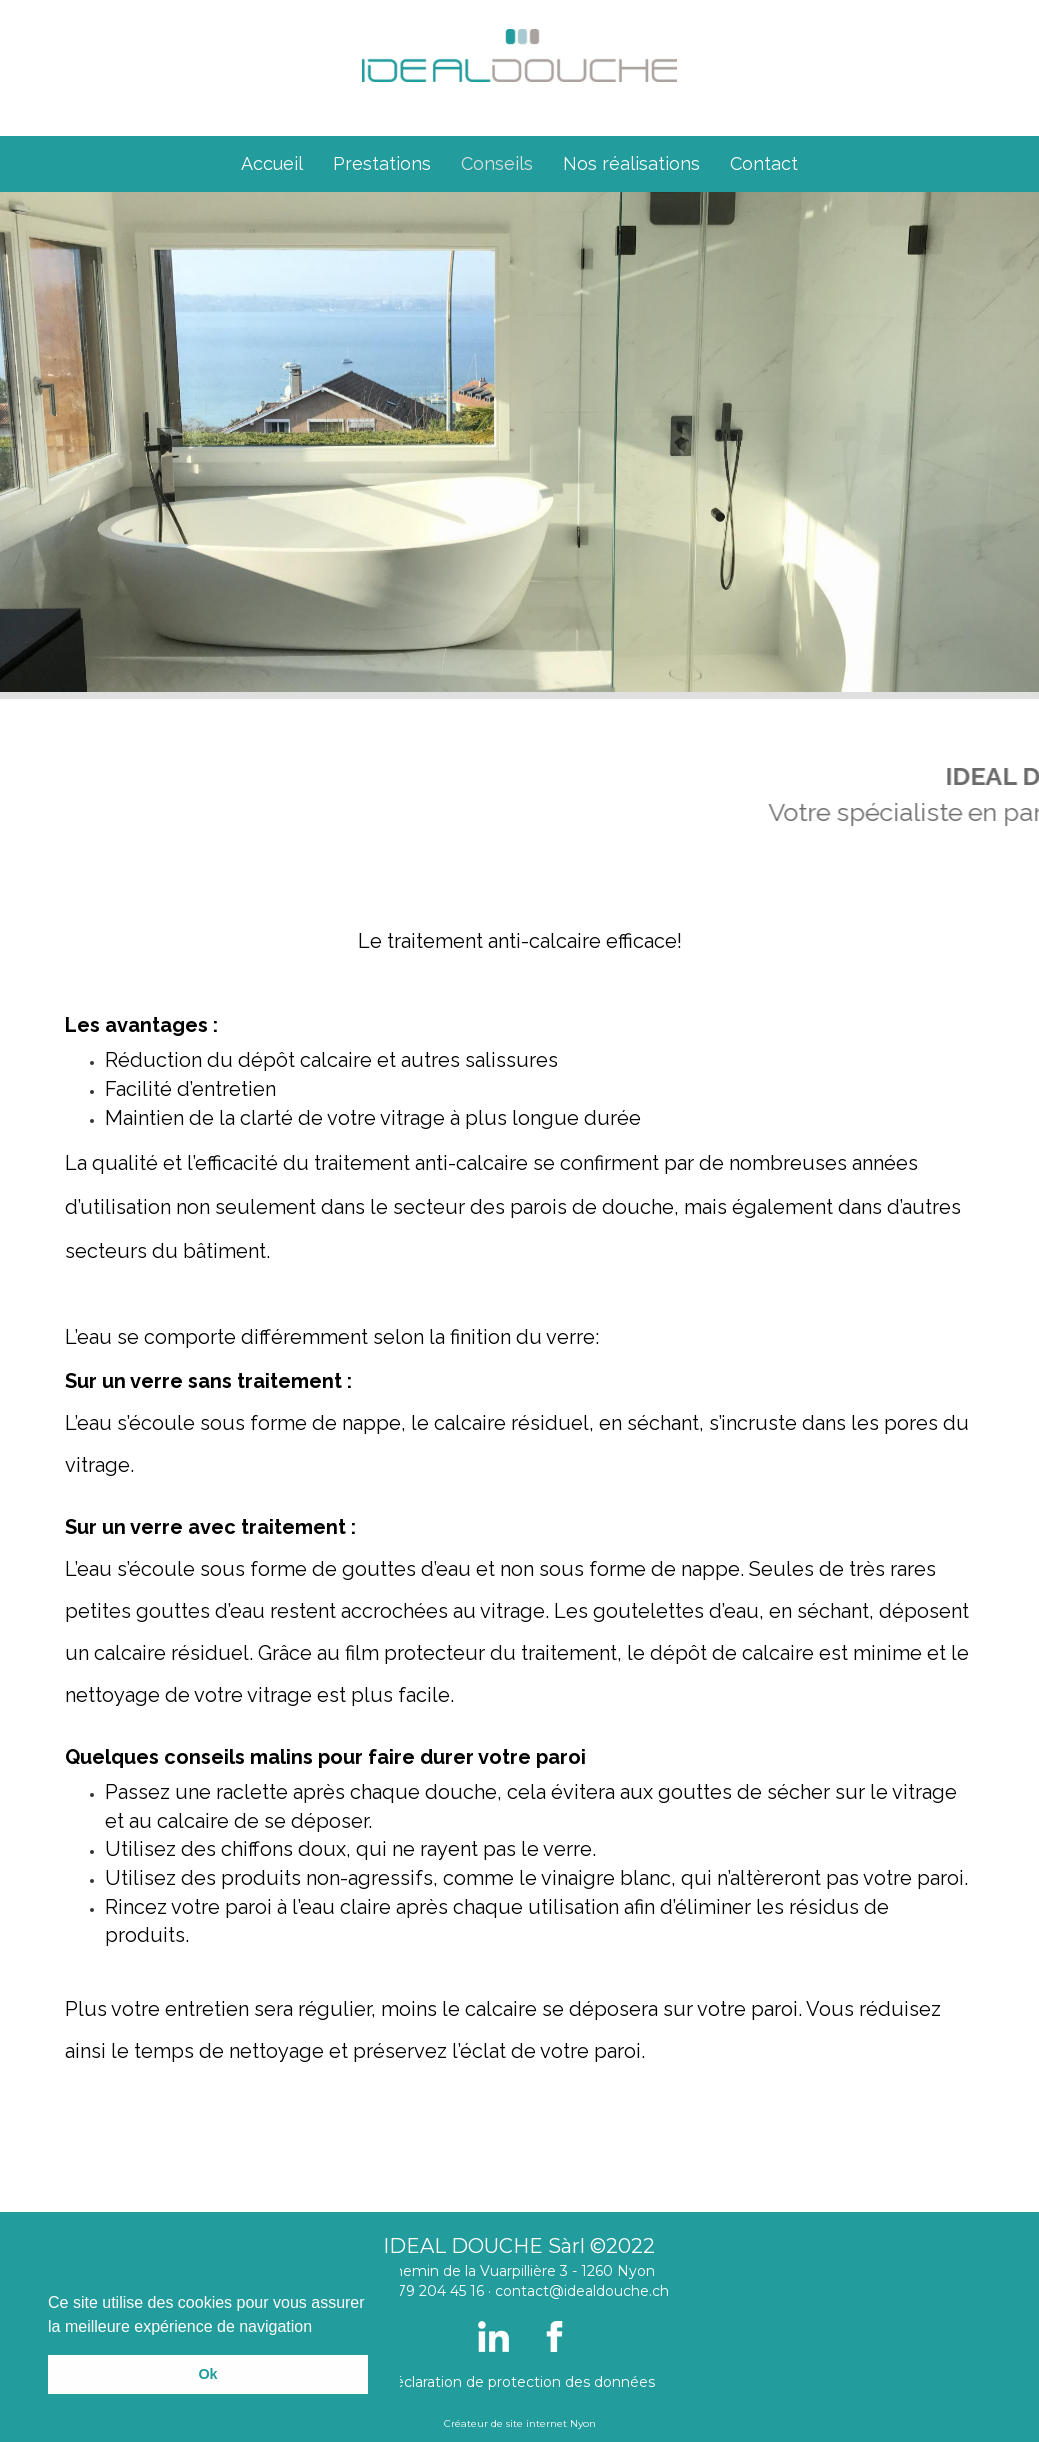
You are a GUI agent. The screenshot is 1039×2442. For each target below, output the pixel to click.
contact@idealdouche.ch (582, 2291)
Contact (764, 163)
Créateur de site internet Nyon (520, 2423)
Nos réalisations (631, 163)
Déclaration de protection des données (519, 2382)
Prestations (382, 163)
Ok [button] (207, 2374)
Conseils (497, 163)
